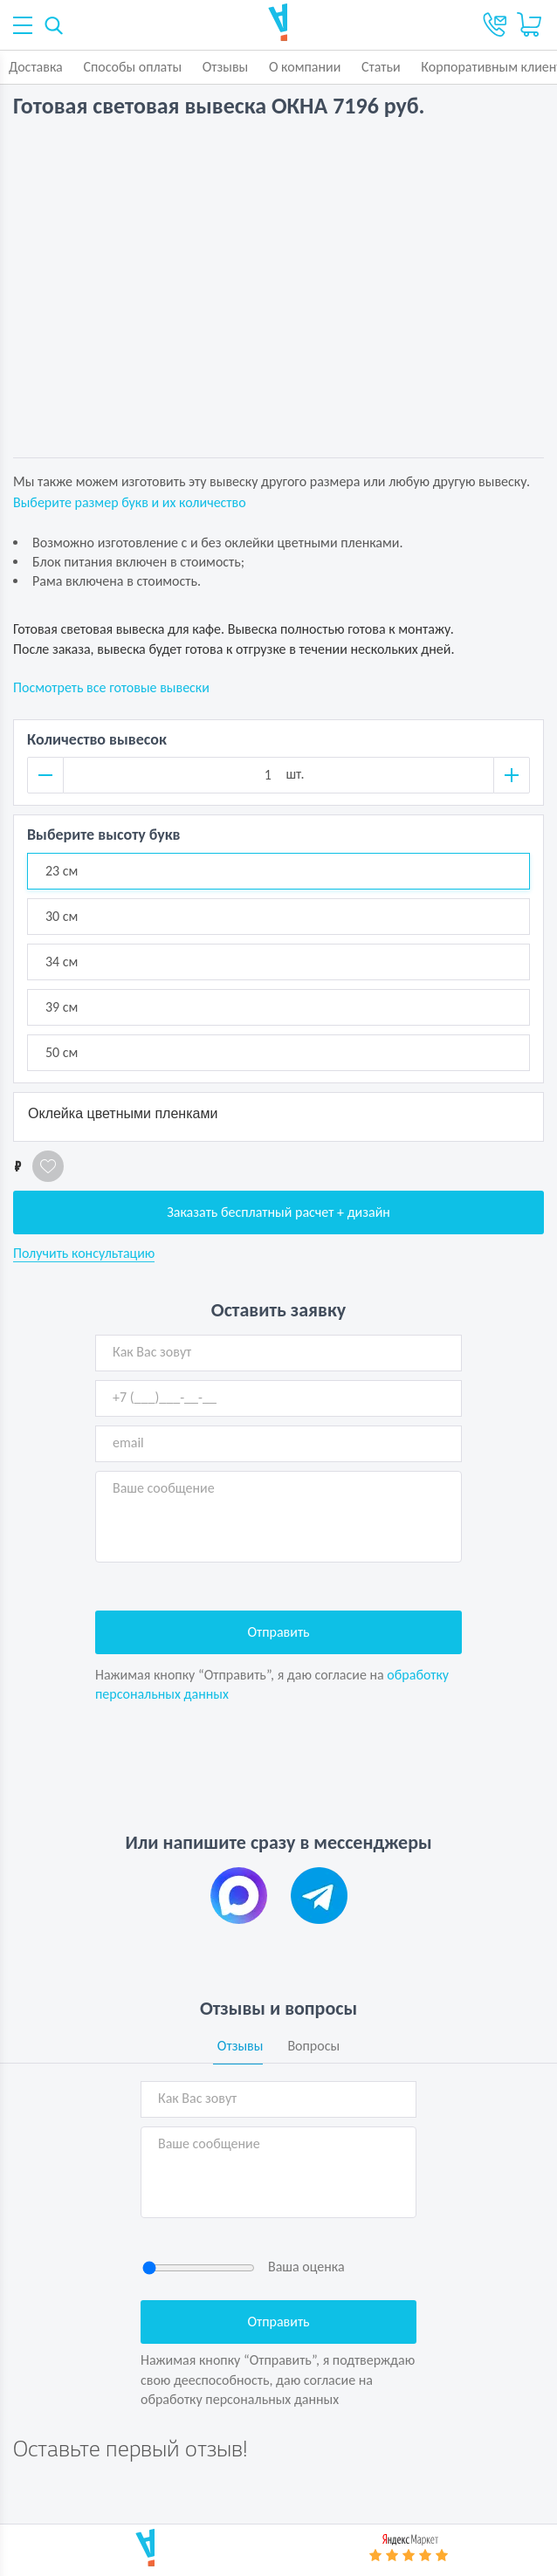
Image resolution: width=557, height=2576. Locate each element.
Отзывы (226, 66)
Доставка (36, 66)
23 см (61, 870)
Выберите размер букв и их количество (129, 502)
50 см (61, 1052)
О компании (305, 66)
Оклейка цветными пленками (122, 1113)
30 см (61, 916)
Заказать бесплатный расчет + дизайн (278, 1212)
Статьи (381, 66)
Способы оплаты (132, 66)
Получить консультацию (84, 1253)
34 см (61, 961)
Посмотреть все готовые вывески (111, 687)
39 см (61, 1007)
